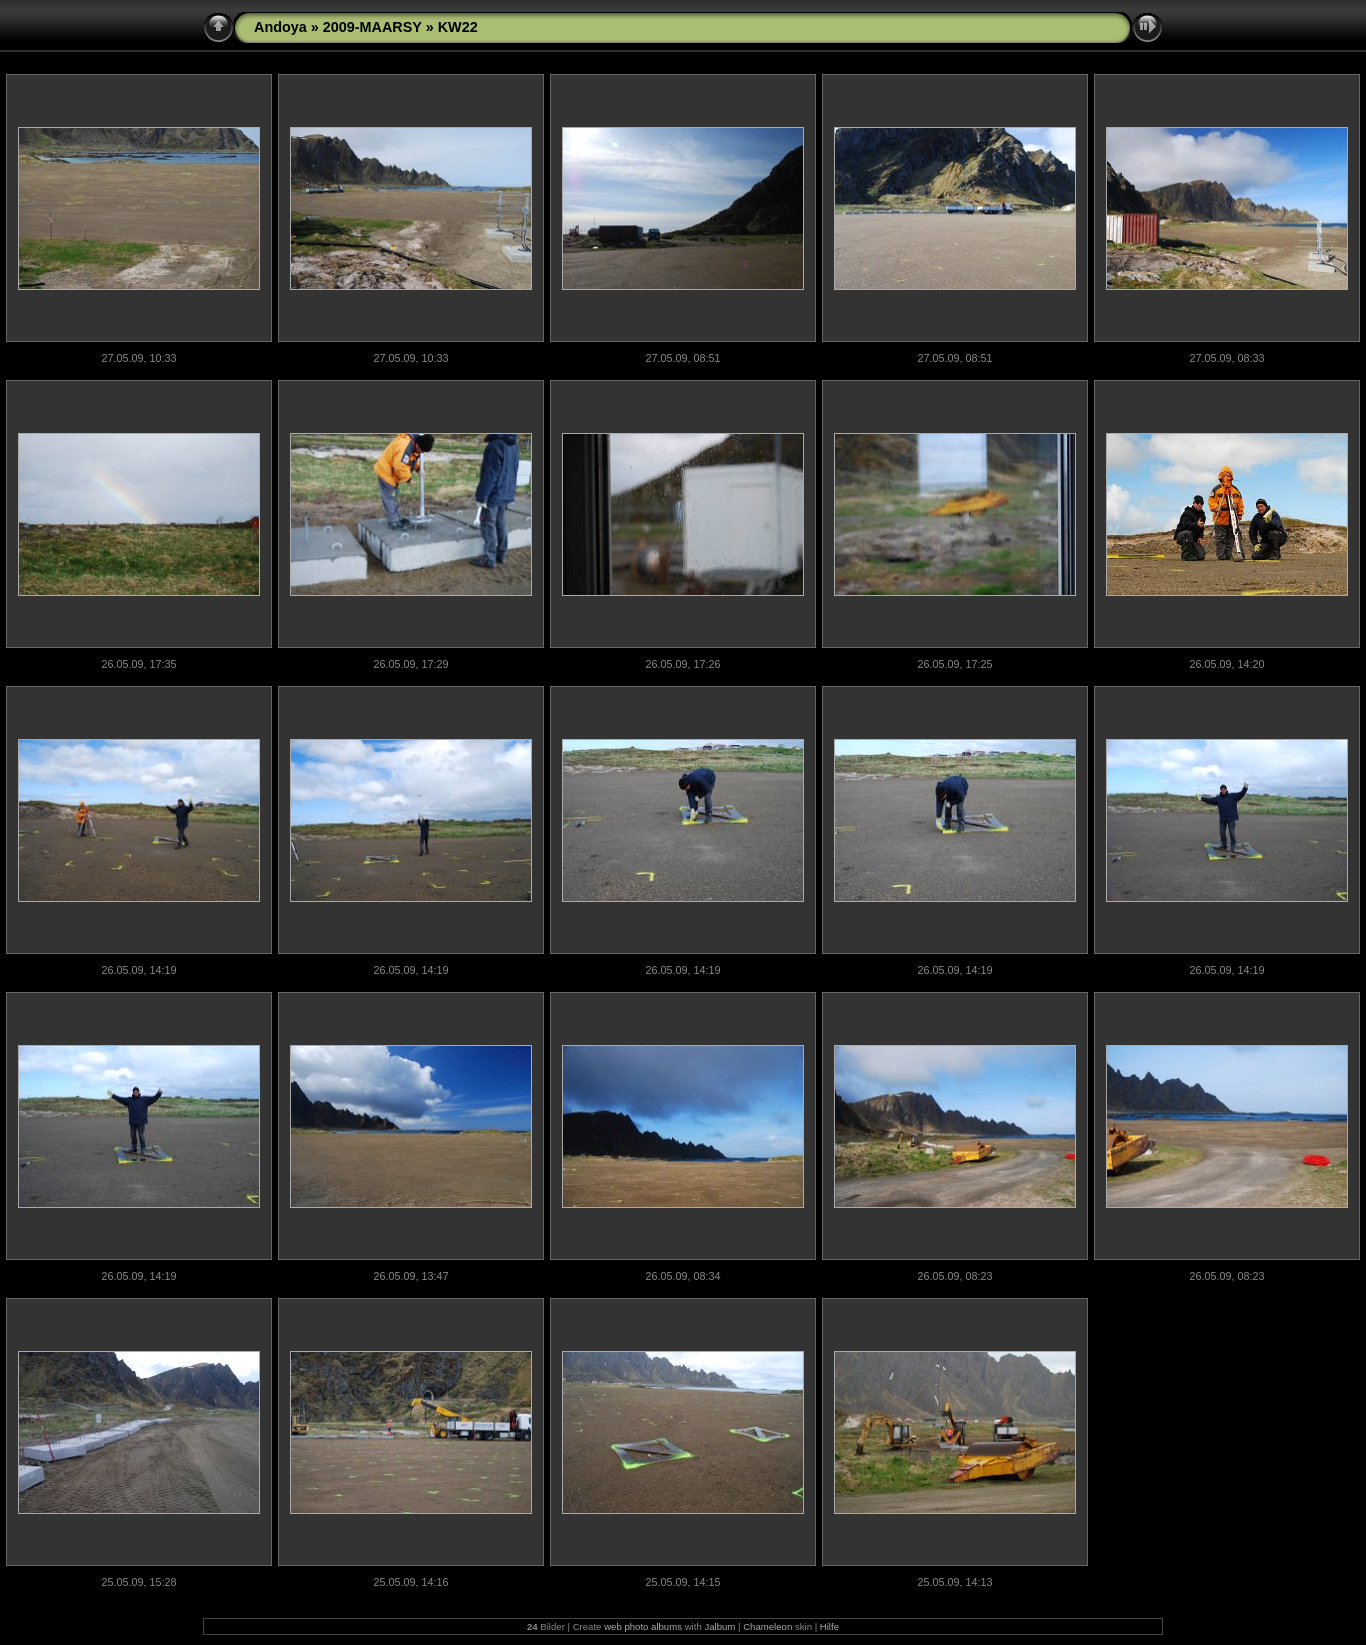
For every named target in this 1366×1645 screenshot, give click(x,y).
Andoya (280, 27)
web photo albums (643, 1626)
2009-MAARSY (372, 27)
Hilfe (829, 1626)
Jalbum (719, 1626)
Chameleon (767, 1626)
